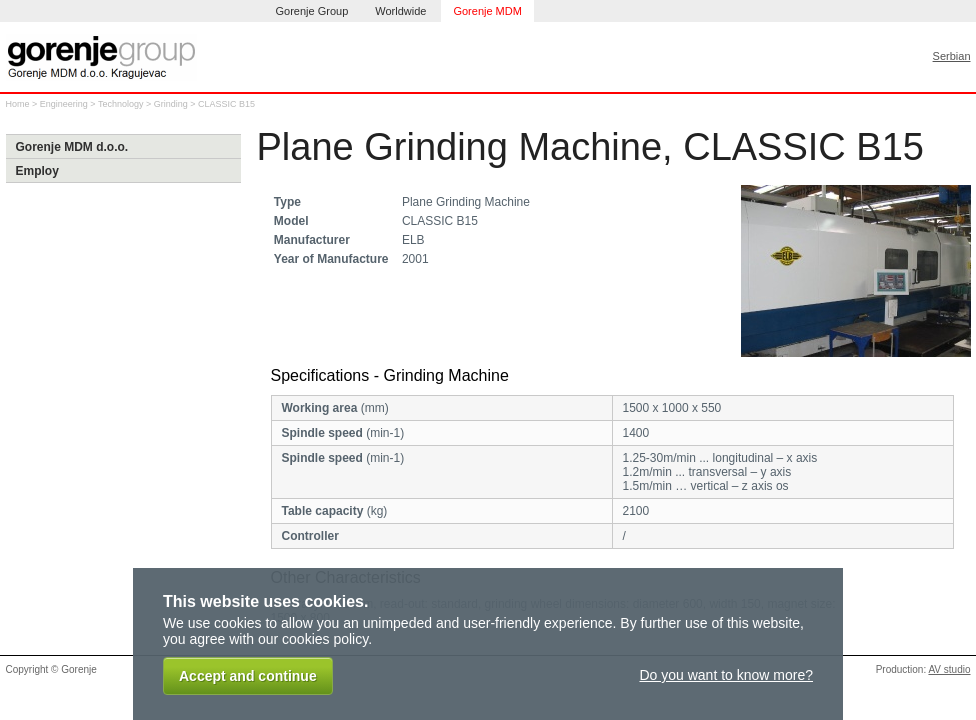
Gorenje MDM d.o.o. (72, 147)
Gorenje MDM (487, 11)
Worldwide (400, 11)
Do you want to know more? (726, 675)
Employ (37, 171)
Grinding (171, 104)
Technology (121, 104)
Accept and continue (248, 676)
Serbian (952, 56)
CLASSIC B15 (226, 104)
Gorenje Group (312, 11)
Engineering (64, 104)
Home (18, 104)
